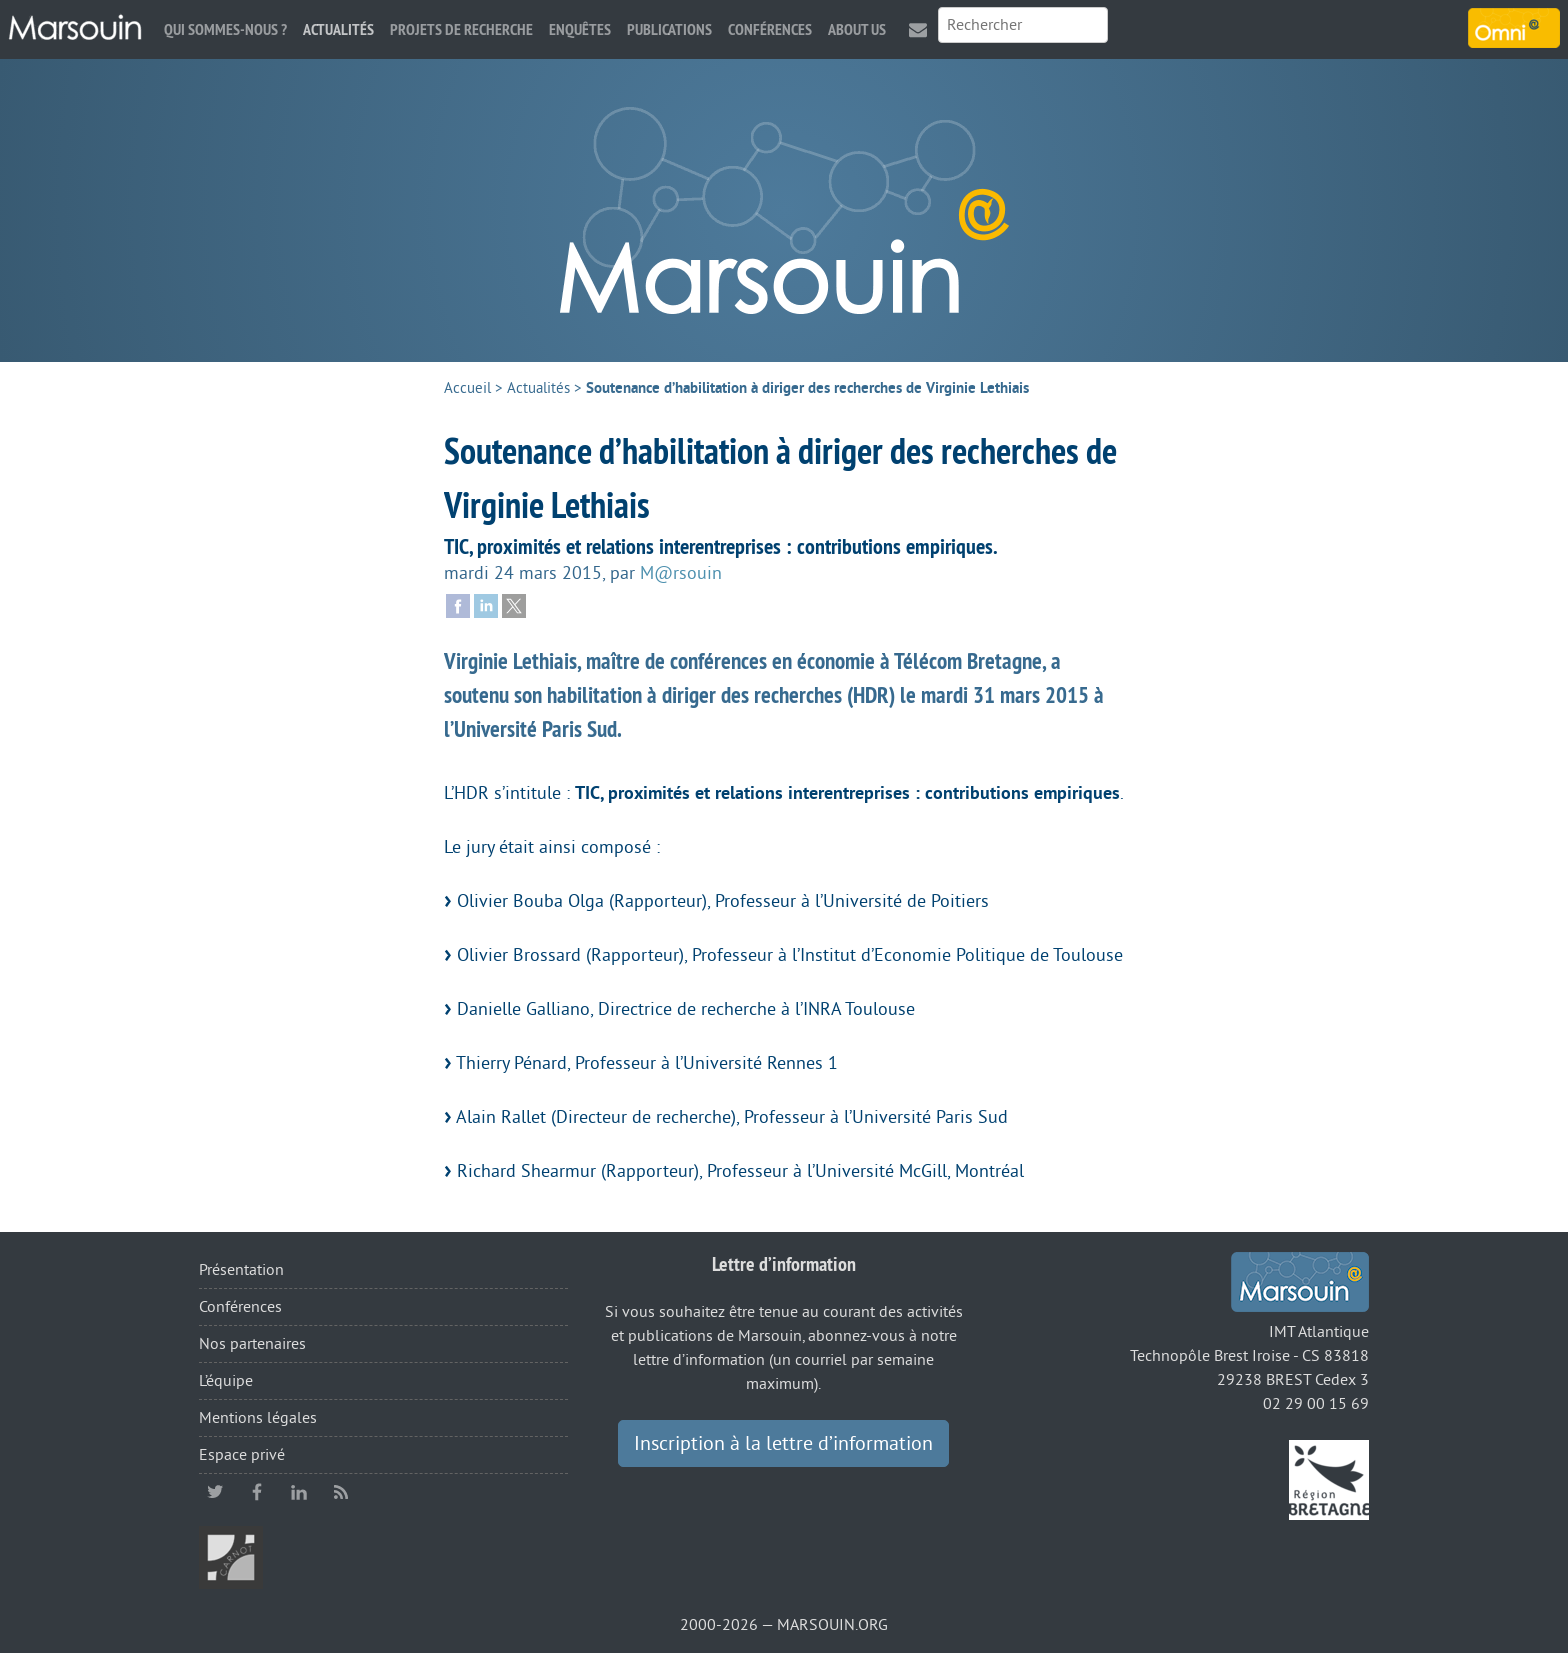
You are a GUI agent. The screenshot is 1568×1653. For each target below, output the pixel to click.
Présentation (241, 1270)
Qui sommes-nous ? (225, 29)
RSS (341, 1492)
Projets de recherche (461, 29)
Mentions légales (258, 1418)
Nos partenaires (252, 1344)
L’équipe (226, 1381)
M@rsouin (681, 573)
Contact (918, 29)
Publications (669, 29)
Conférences (770, 29)
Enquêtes (580, 29)
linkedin (299, 1492)
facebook (257, 1492)
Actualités (338, 29)
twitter (215, 1492)
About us (857, 29)
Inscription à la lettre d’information (783, 1444)
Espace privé (242, 1455)
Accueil (467, 388)
